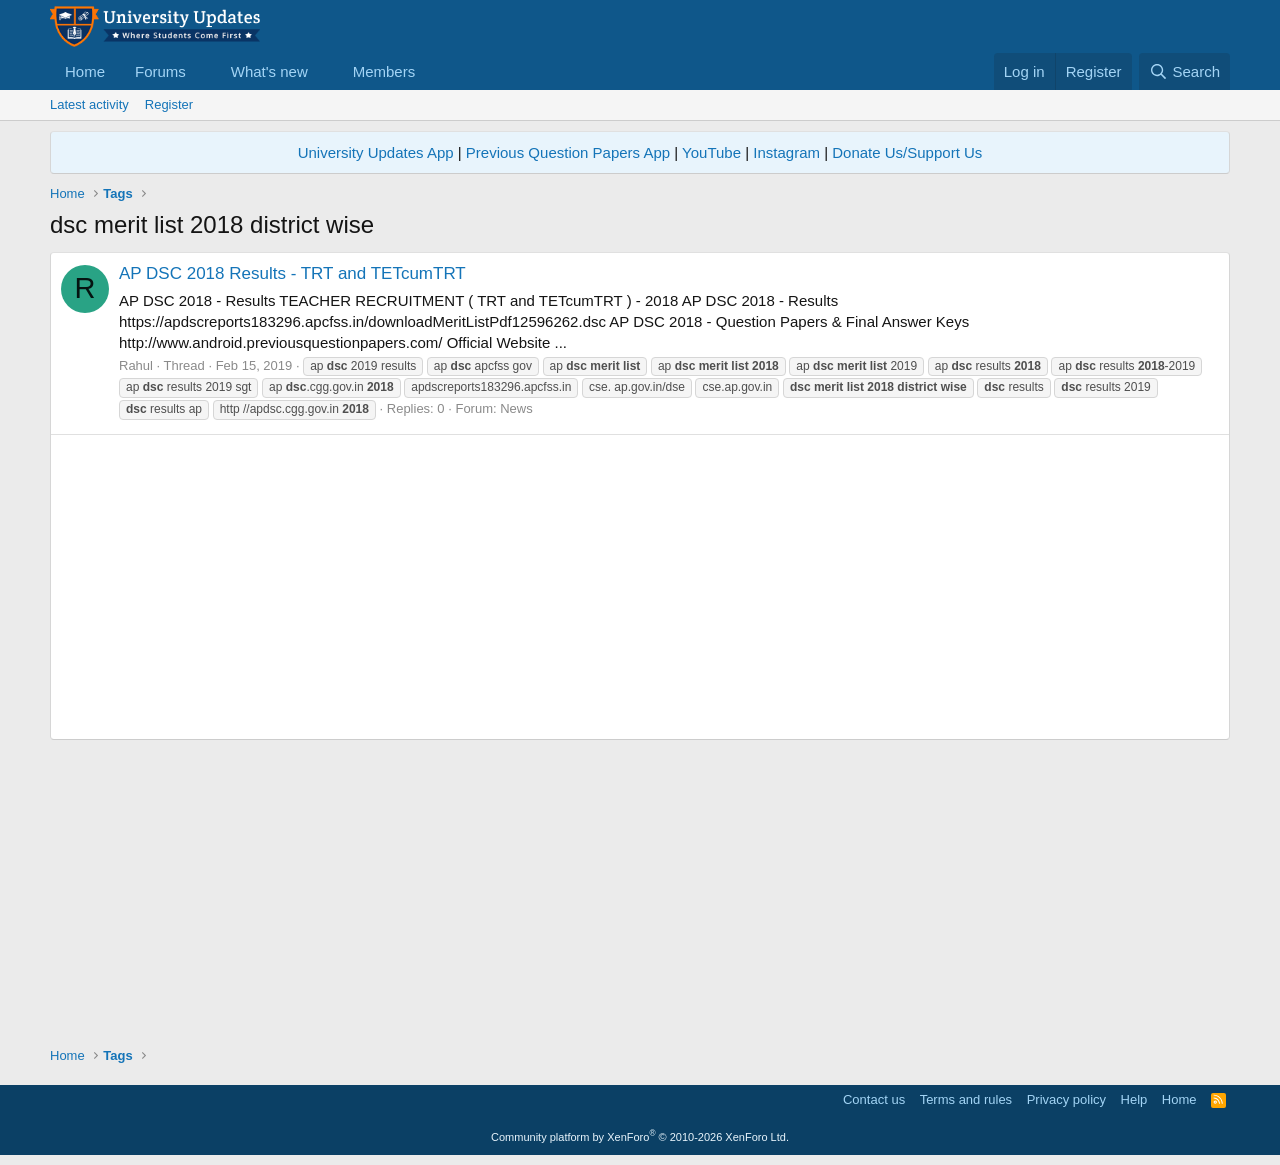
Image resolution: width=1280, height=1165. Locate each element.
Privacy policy (1066, 1099)
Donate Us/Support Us (907, 152)
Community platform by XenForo (640, 1137)
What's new (269, 71)
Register (169, 104)
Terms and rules (966, 1099)
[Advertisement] (640, 587)
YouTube (711, 152)
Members (384, 71)
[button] (202, 71)
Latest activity (89, 104)
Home (85, 71)
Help (1134, 1099)
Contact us (874, 1099)
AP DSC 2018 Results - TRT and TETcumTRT (292, 273)
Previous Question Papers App (568, 152)
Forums (160, 71)
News (516, 408)
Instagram (786, 152)
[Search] (1184, 71)
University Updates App (376, 152)
